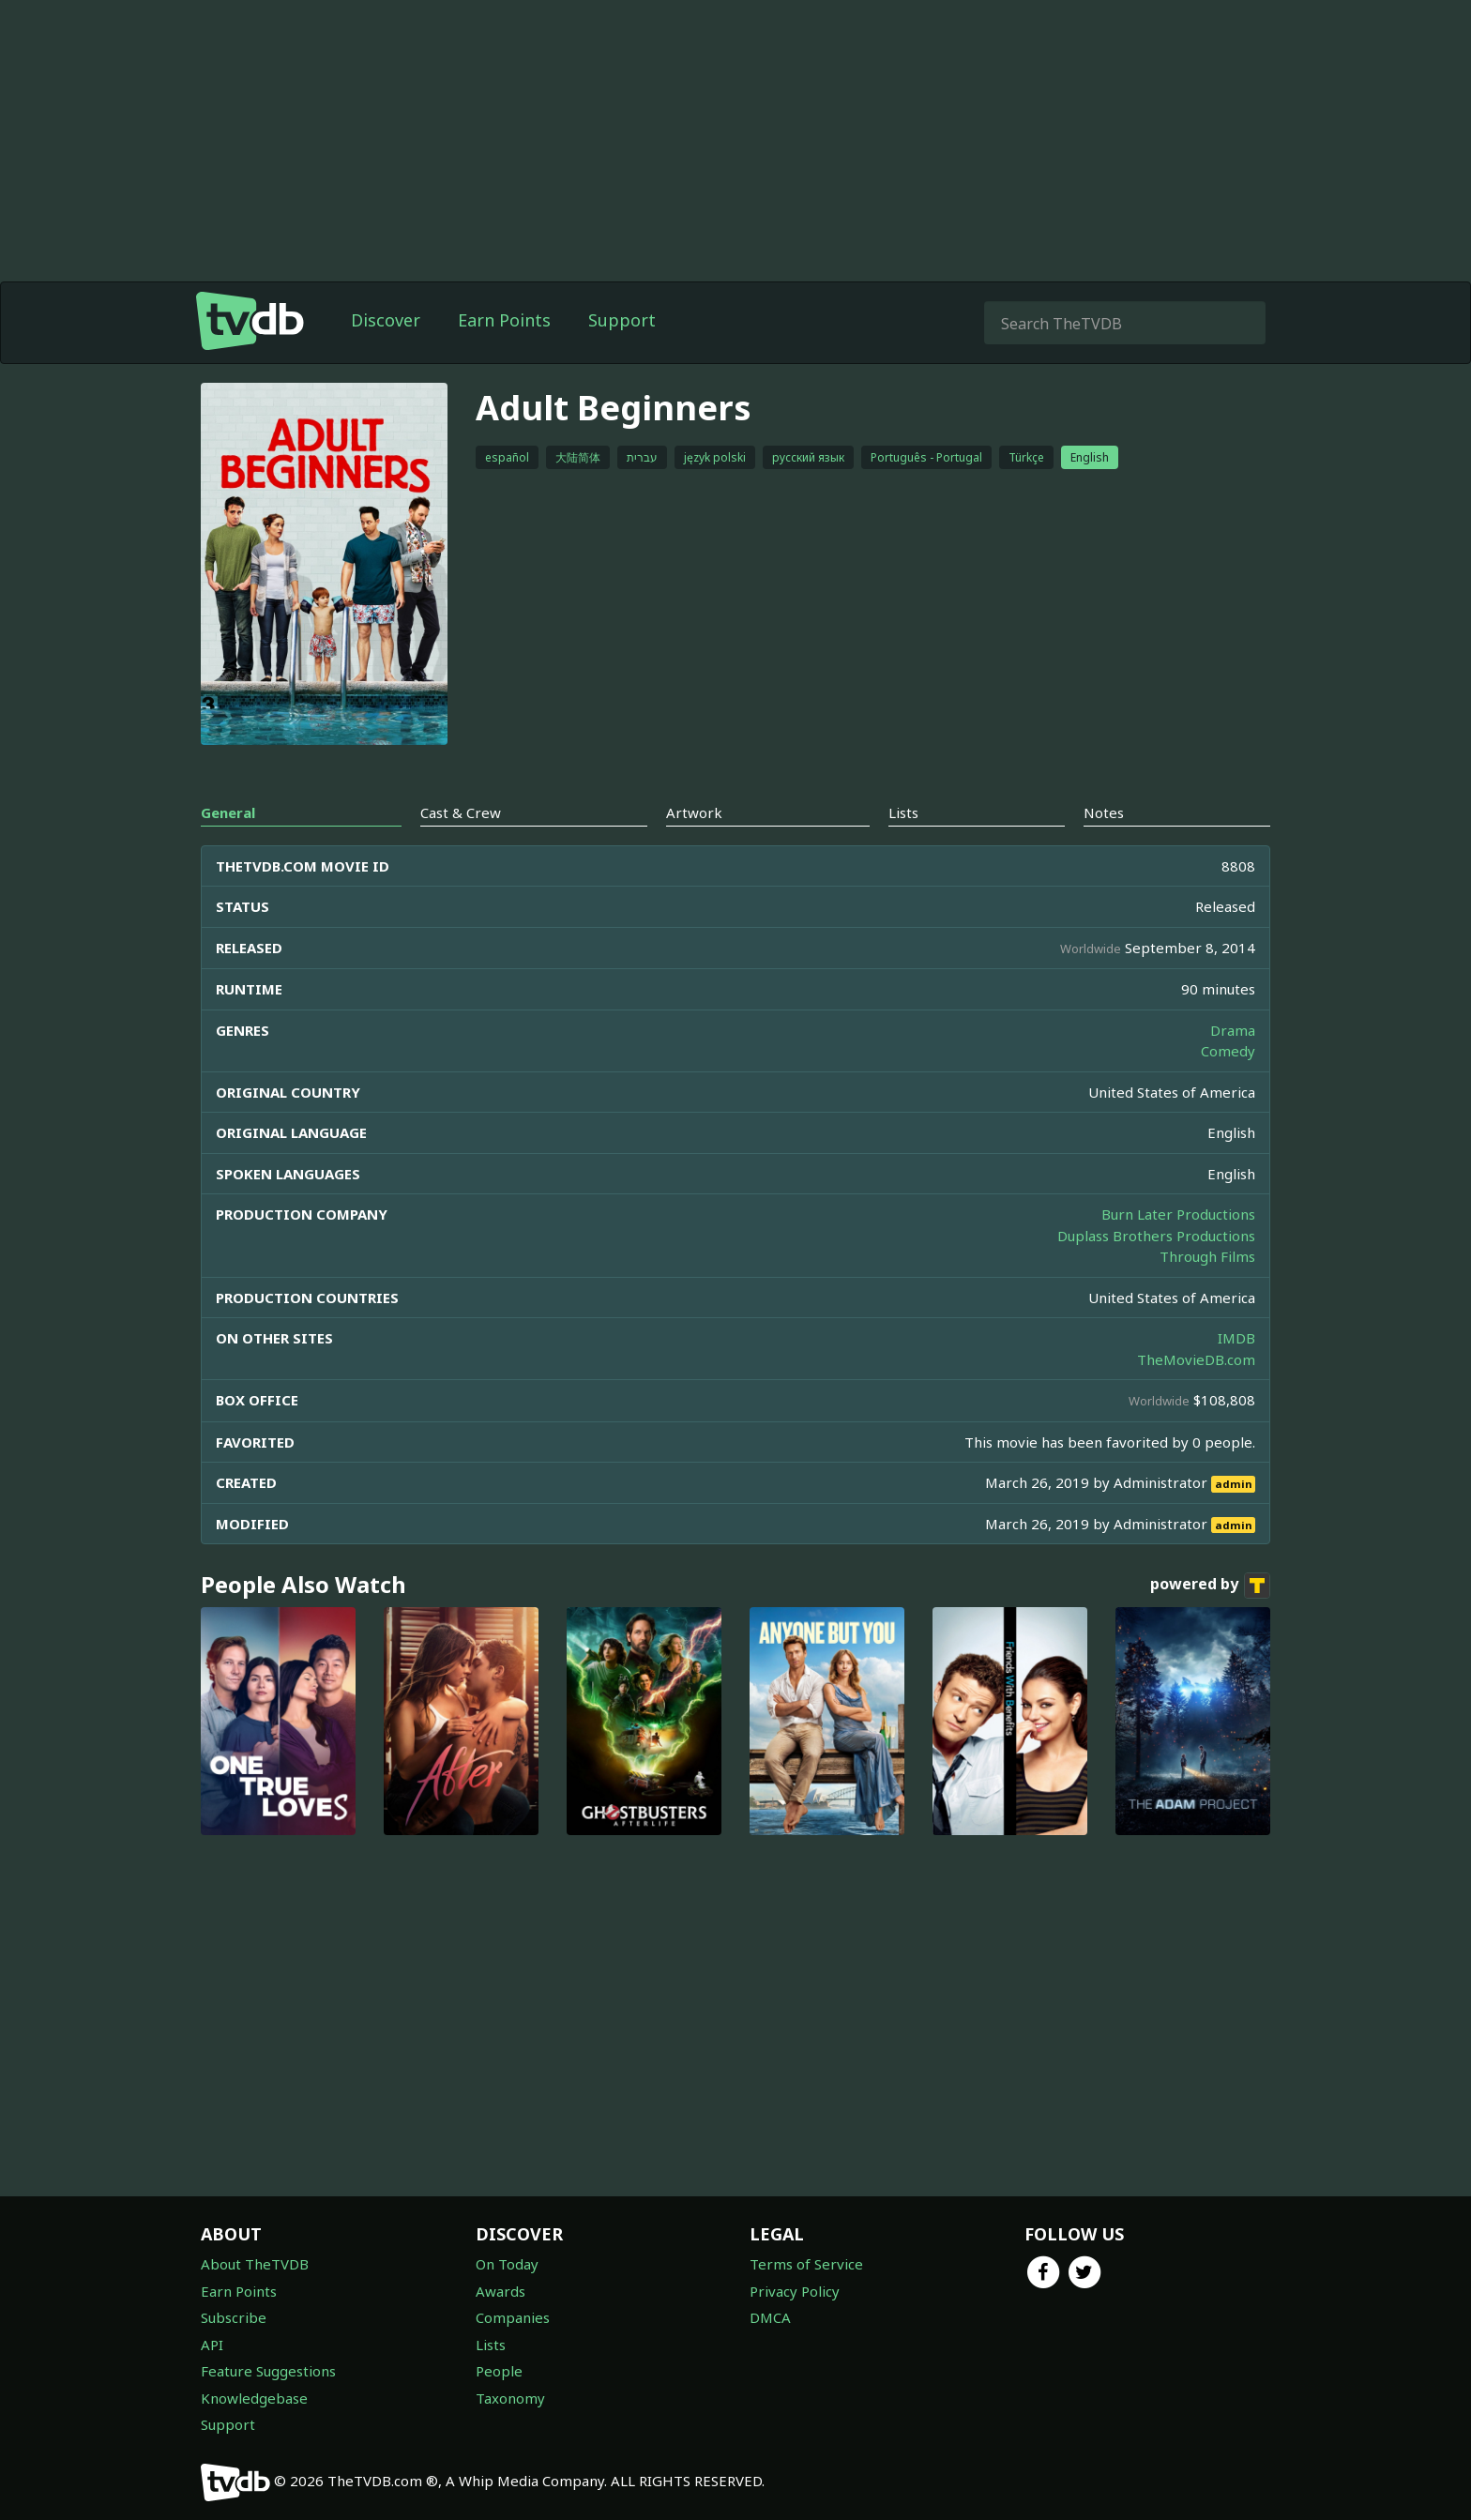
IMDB (1236, 1337)
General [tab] (228, 812)
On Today (507, 2263)
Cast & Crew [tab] (460, 812)
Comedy (1228, 1050)
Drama (1232, 1030)
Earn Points (504, 320)
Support (622, 320)
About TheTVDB (255, 2263)
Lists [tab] (903, 812)
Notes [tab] (1104, 812)
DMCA (770, 2317)
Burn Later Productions (1178, 1214)
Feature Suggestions (268, 2370)
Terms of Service (806, 2263)
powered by (1210, 1585)
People (499, 2370)
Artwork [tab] (694, 812)
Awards (500, 2291)
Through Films (1207, 1256)
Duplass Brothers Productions (1156, 1235)
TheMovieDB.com (1196, 1359)
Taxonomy (510, 2398)
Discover (385, 320)
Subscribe (233, 2317)
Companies (513, 2317)
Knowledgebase (254, 2398)
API (212, 2344)
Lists (491, 2344)
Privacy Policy (795, 2291)
